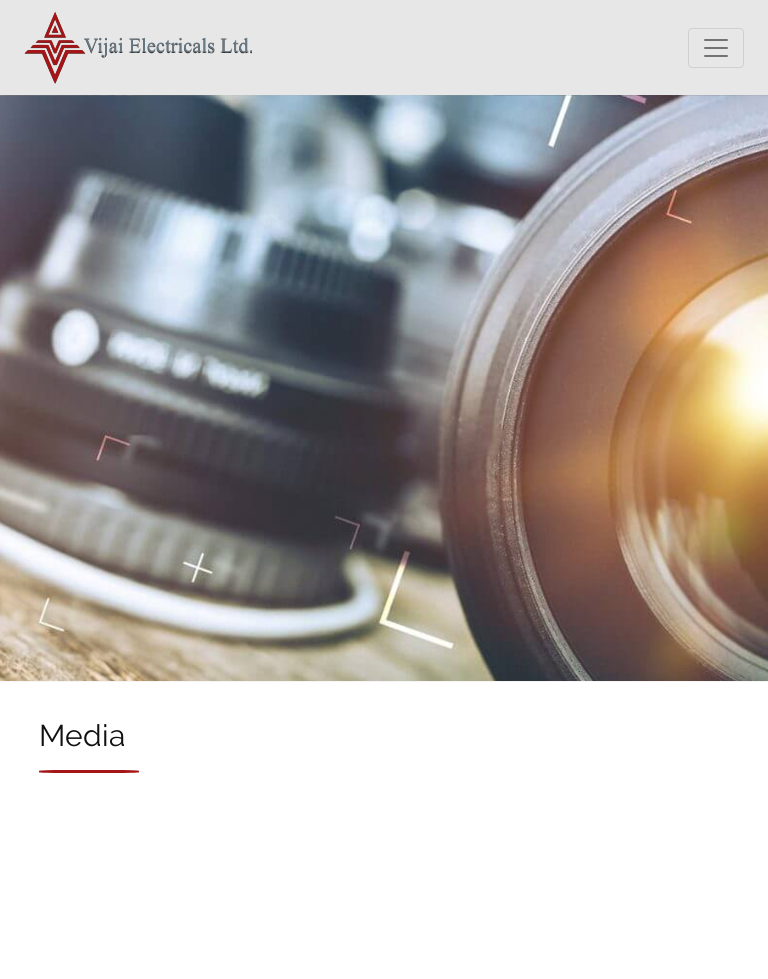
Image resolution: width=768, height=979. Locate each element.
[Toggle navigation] (716, 48)
